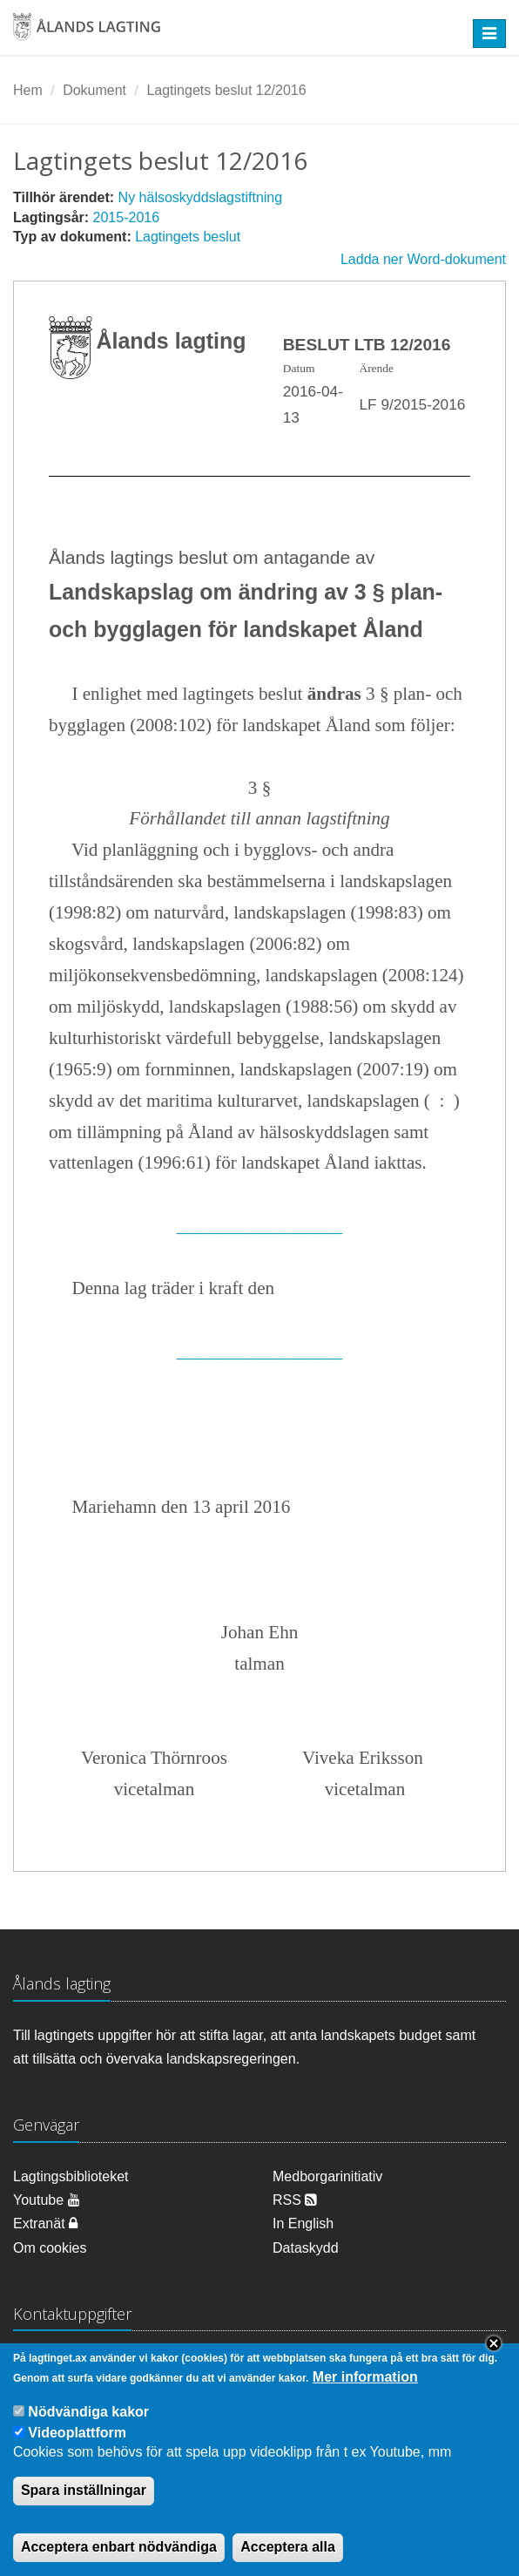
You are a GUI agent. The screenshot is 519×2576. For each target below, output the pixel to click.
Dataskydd (306, 2247)
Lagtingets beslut (187, 236)
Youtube (46, 2200)
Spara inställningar (83, 2505)
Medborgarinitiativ (327, 2176)
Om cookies (49, 2247)
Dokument (94, 90)
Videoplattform (77, 2448)
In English (303, 2223)
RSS (295, 2200)
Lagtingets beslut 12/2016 (226, 90)
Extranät (45, 2223)
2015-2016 (126, 217)
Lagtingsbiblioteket (71, 2176)
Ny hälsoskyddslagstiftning (200, 197)
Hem (28, 90)
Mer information (365, 2392)
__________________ (259, 1225)
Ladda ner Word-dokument (423, 259)
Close (493, 2359)
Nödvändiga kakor (88, 2427)
